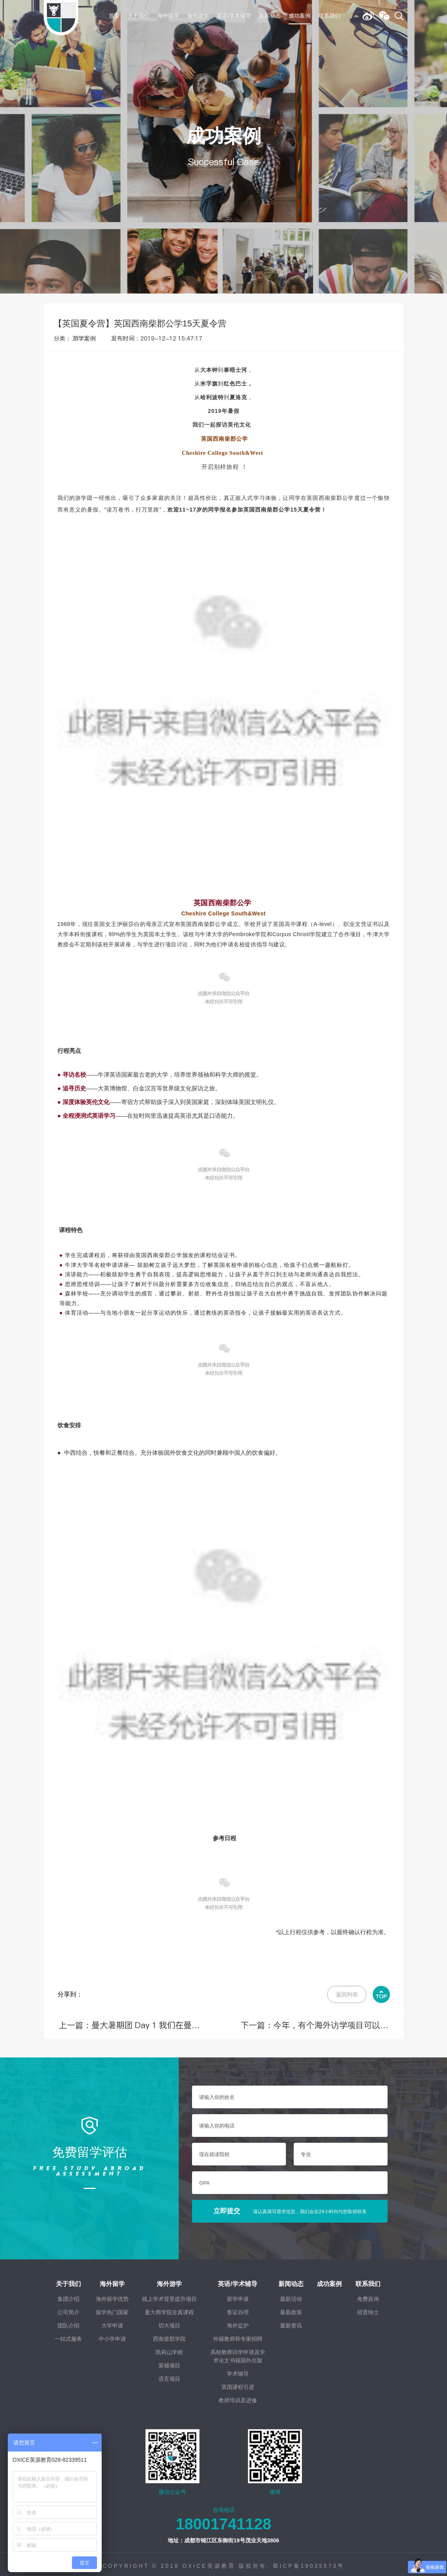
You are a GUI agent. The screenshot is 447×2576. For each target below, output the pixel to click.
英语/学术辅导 (234, 16)
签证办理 (238, 2309)
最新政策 (291, 2309)
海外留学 (168, 16)
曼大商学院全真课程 (169, 2309)
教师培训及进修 (238, 2397)
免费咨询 (368, 2296)
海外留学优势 (112, 2296)
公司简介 (68, 2309)
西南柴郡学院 (169, 2336)
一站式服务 (68, 2336)
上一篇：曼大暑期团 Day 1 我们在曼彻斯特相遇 (121, 2023)
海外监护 (238, 2322)
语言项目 (169, 2375)
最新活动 (291, 2296)
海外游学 (198, 16)
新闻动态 (270, 16)
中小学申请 (112, 2336)
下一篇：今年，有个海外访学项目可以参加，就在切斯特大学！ (323, 2023)
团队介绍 (68, 2322)
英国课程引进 (237, 2384)
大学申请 (112, 2322)
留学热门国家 (112, 2309)
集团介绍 (68, 2296)
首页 (114, 16)
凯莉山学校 (169, 2349)
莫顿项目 (169, 2362)
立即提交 (290, 2208)
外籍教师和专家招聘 (237, 2336)
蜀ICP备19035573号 (309, 2563)
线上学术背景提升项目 (169, 2296)
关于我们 (138, 16)
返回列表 (347, 1994)
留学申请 (238, 2296)
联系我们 (329, 16)
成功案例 (300, 16)
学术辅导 (238, 2370)
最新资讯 (291, 2322)
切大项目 (169, 2322)
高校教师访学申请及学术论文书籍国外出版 (237, 2353)
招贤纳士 (368, 2309)
